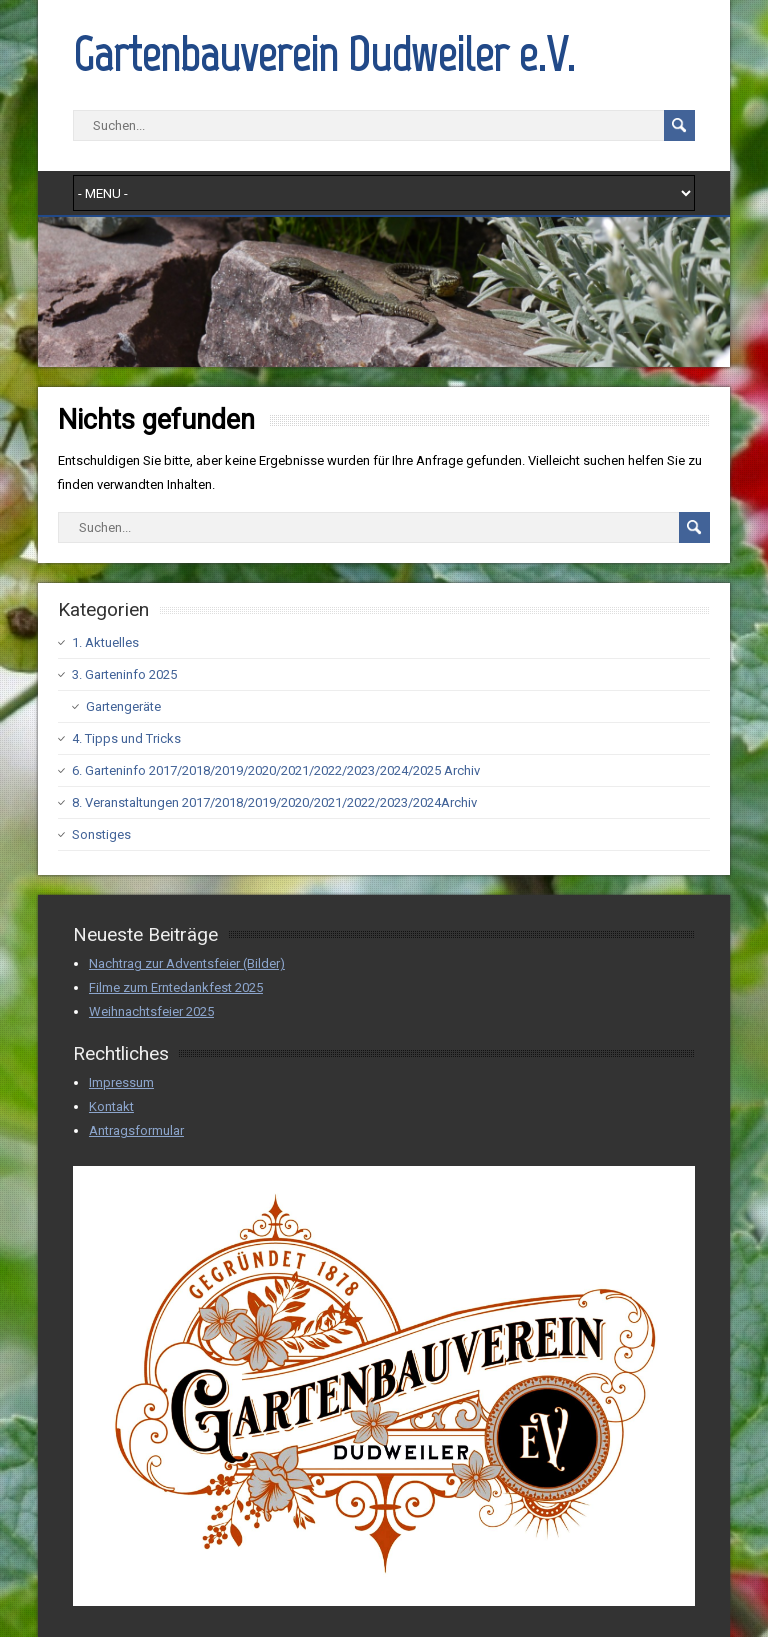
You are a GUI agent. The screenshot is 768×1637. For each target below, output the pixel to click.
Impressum (121, 1082)
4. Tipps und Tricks (126, 738)
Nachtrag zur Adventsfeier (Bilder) (187, 963)
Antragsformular (136, 1130)
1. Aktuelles (105, 642)
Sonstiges (101, 834)
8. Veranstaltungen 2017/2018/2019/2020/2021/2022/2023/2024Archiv (274, 802)
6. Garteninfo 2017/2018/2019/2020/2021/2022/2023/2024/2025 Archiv (276, 770)
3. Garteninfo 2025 (124, 674)
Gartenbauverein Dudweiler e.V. (324, 54)
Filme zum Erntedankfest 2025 (176, 987)
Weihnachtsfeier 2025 (151, 1011)
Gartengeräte (123, 706)
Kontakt (111, 1106)
